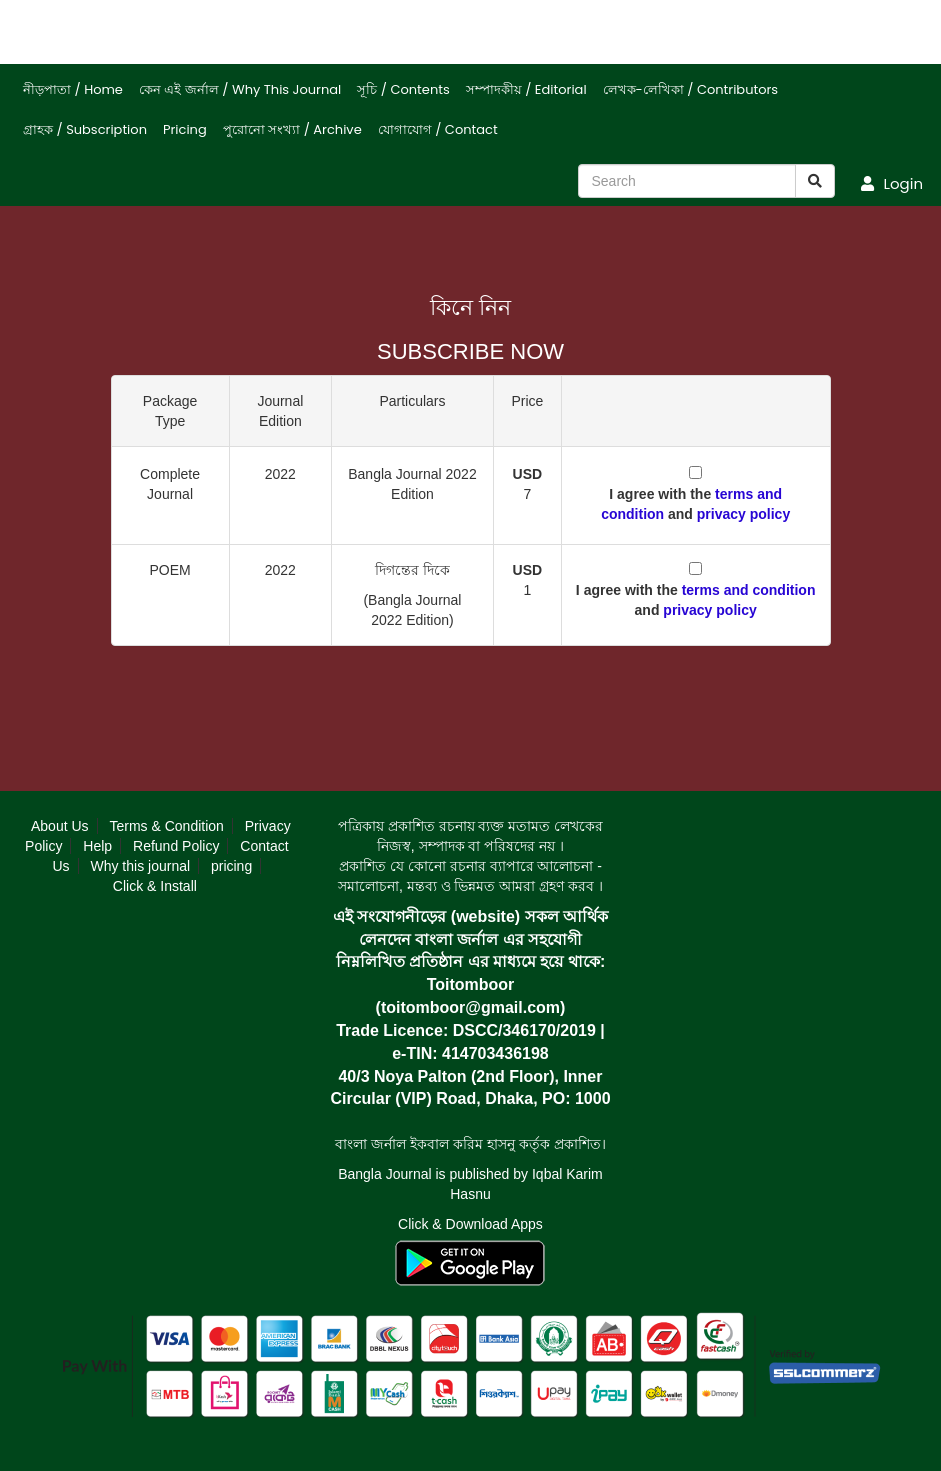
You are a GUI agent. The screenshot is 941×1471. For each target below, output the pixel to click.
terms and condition (749, 590)
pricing (231, 866)
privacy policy (743, 514)
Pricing (185, 129)
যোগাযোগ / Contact (438, 129)
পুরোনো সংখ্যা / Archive (292, 129)
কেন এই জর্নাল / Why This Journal (240, 89)
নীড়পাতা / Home (73, 89)
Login (892, 183)
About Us (60, 826)
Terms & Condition (166, 826)
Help (97, 846)
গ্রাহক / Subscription (85, 129)
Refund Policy (176, 846)
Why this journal (140, 866)
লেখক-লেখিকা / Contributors (691, 89)
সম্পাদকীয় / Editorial (526, 89)
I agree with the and (695, 504)
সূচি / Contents (403, 89)
